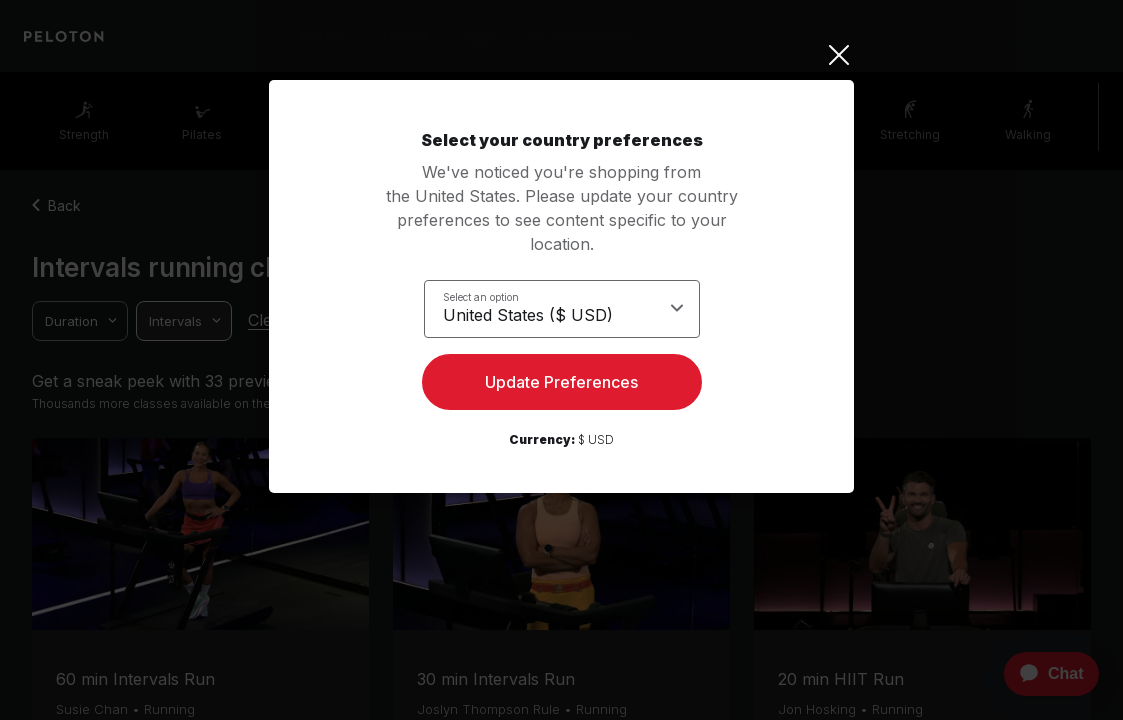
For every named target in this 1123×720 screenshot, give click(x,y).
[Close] (561, 55)
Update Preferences (561, 386)
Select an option (481, 296)
